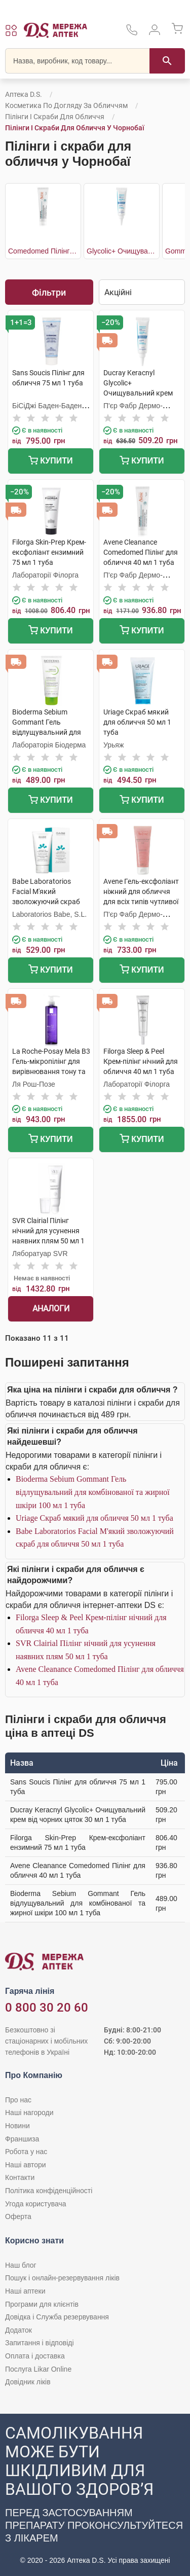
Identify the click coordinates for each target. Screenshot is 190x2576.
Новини (17, 2126)
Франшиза (22, 2139)
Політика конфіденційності (48, 2191)
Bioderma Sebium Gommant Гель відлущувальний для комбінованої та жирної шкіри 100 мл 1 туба (93, 1492)
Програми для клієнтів (42, 2304)
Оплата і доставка (35, 2356)
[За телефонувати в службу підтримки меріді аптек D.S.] (132, 33)
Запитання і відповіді (39, 2343)
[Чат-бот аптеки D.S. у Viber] (95, 2495)
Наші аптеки (25, 2291)
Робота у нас (26, 2152)
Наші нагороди (29, 2112)
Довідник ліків (28, 2382)
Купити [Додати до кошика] (50, 462)
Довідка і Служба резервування (57, 2317)
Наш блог (20, 2265)
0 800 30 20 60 (46, 2007)
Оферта (18, 2216)
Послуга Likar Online (38, 2369)
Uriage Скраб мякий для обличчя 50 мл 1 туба (94, 1518)
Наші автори (25, 2165)
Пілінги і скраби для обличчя (54, 117)
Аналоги (50, 1308)
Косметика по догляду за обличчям (66, 105)
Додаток (18, 2330)
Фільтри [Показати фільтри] (49, 292)
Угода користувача (35, 2204)
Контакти (19, 2177)
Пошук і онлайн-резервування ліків (62, 2278)
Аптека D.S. (23, 94)
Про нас (18, 2100)
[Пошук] (167, 61)
